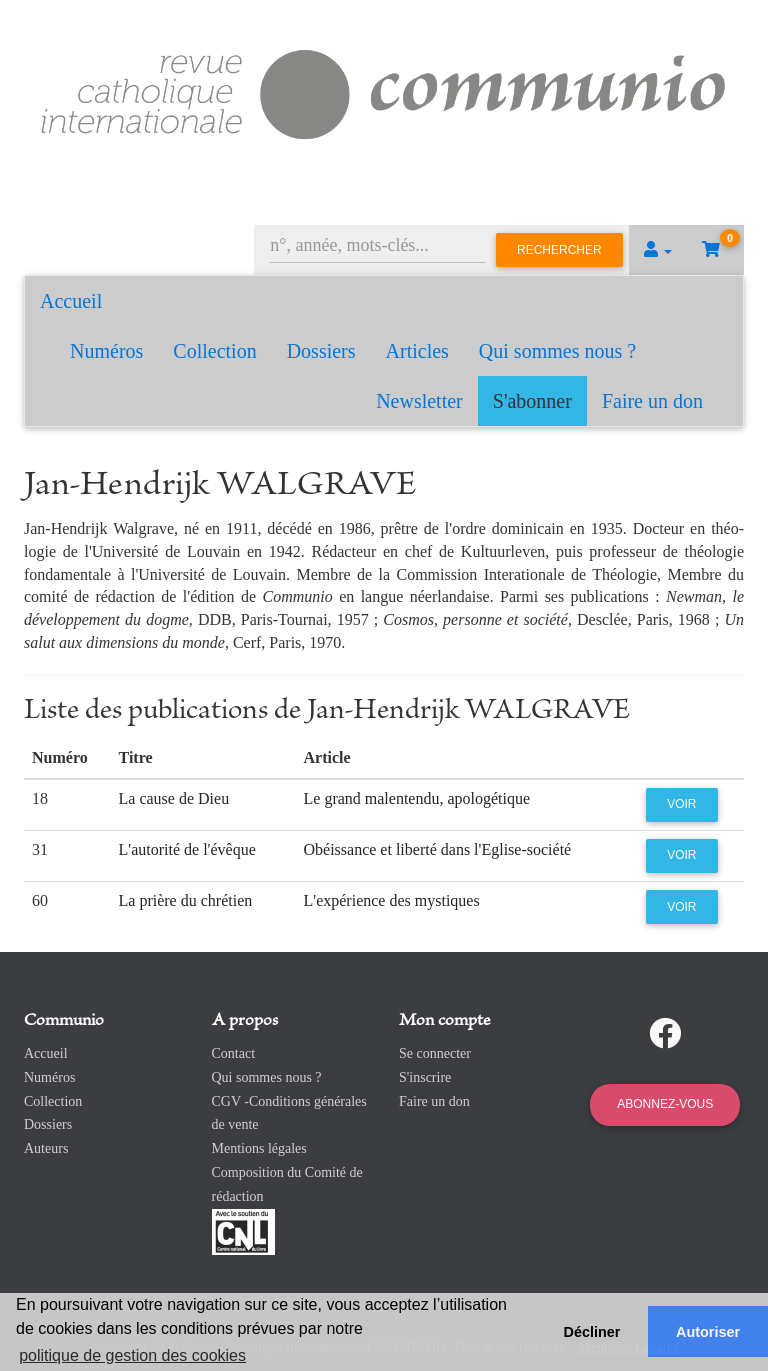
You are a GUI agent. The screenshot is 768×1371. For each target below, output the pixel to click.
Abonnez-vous (665, 1104)
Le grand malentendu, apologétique (417, 798)
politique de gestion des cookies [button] (132, 1355)
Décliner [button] (592, 1332)
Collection (214, 351)
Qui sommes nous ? (557, 351)
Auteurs (46, 1148)
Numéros (106, 351)
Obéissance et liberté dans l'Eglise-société (438, 849)
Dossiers (321, 351)
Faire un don (652, 401)
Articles (417, 351)
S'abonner (532, 401)
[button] (658, 250)
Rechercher (559, 250)
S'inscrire (425, 1077)
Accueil (71, 301)
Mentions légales (259, 1148)
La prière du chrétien (186, 900)
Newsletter (419, 401)
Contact (234, 1053)
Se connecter (435, 1053)
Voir (681, 804)
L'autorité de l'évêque (187, 849)
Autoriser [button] (708, 1332)
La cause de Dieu (174, 798)
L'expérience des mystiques (392, 900)
